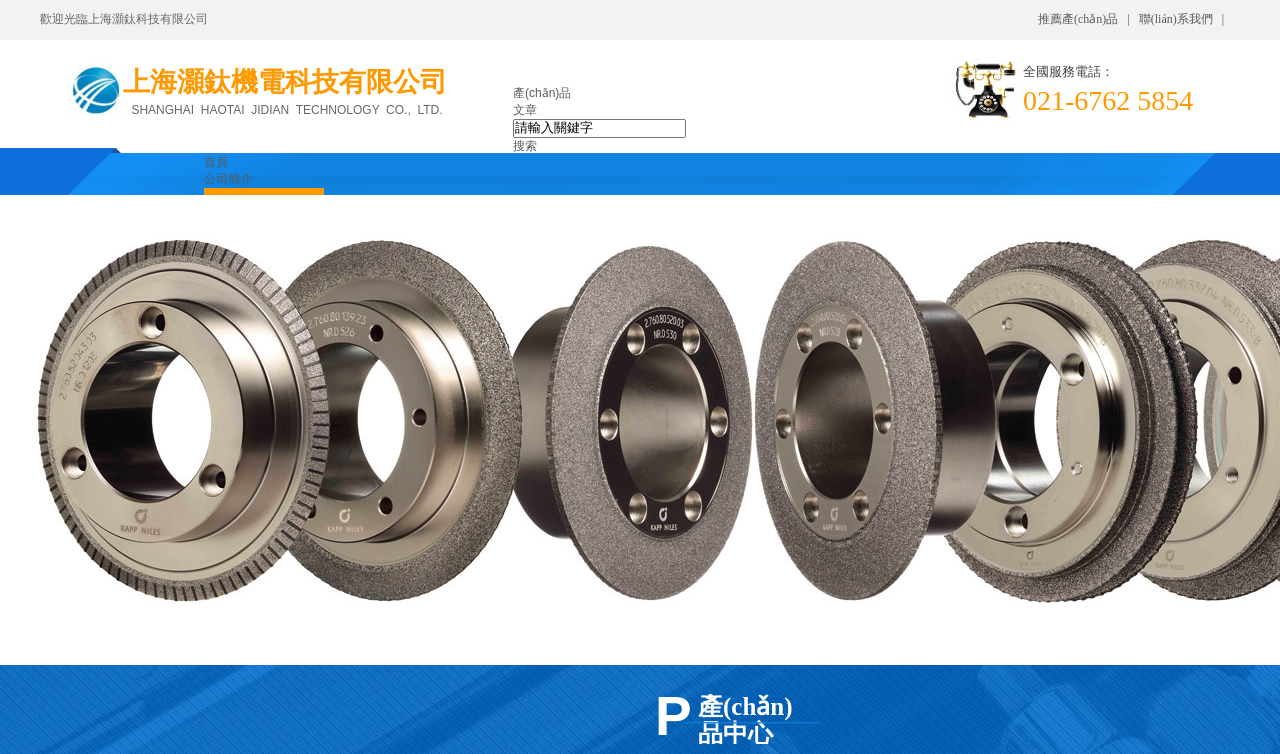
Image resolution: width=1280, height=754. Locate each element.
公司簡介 (228, 179)
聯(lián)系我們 (1176, 19)
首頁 (216, 162)
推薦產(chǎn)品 (1078, 19)
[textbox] (599, 128)
